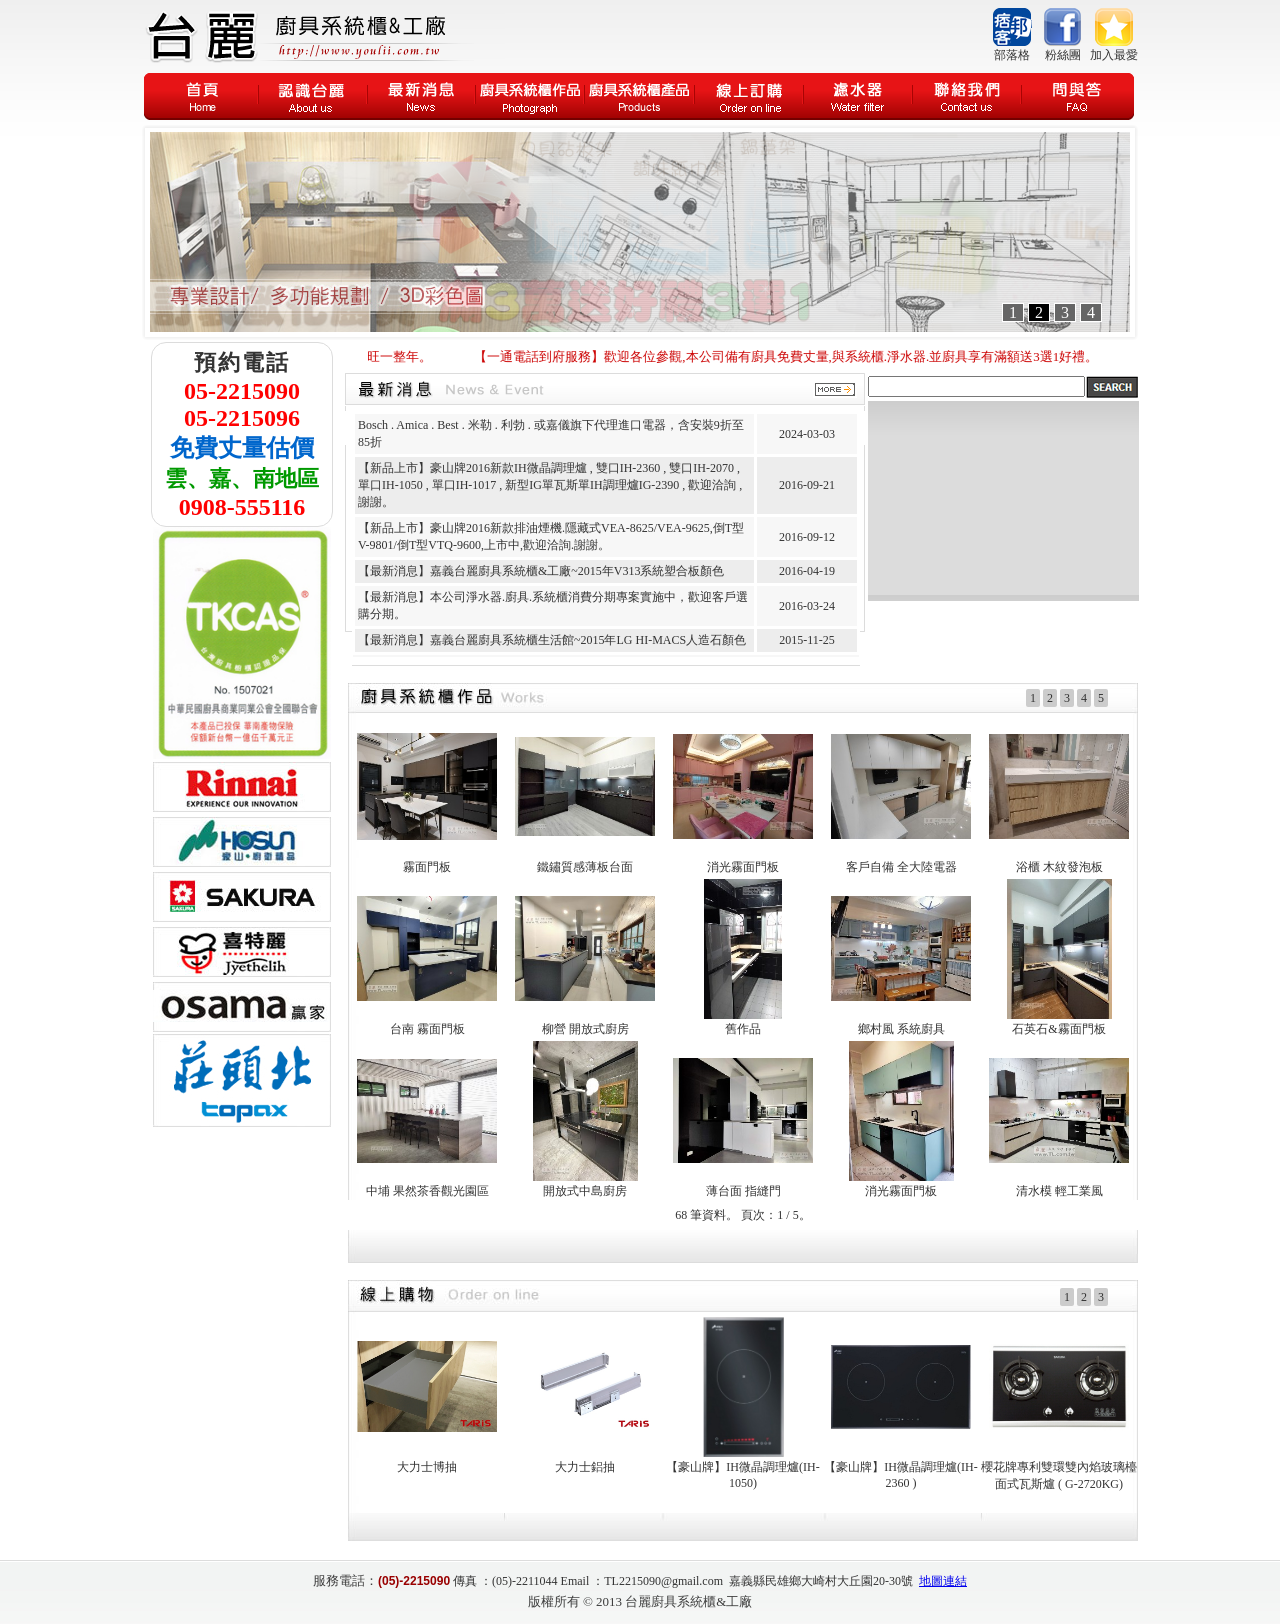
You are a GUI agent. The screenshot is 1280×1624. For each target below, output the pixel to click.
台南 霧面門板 (427, 1029)
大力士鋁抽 (585, 1467)
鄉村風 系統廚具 (901, 1029)
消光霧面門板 (743, 867)
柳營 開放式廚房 (585, 1029)
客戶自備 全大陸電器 (901, 867)
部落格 (1012, 55)
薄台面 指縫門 (743, 1191)
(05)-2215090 (414, 1581)
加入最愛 (1114, 55)
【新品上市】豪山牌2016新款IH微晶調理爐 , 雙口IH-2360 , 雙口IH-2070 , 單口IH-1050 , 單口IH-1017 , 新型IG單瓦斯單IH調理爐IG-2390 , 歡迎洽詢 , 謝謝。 (550, 485)
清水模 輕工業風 (1059, 1191)
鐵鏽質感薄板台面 (585, 867)
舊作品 (743, 1029)
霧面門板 (427, 867)
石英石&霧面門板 (1058, 1029)
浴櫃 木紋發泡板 (1059, 867)
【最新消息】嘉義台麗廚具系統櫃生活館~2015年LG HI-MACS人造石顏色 (552, 640)
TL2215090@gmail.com (663, 1581)
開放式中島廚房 (585, 1191)
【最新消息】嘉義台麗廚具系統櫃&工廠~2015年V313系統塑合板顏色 (541, 571)
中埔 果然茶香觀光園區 (427, 1191)
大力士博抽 (427, 1467)
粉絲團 (1063, 55)
